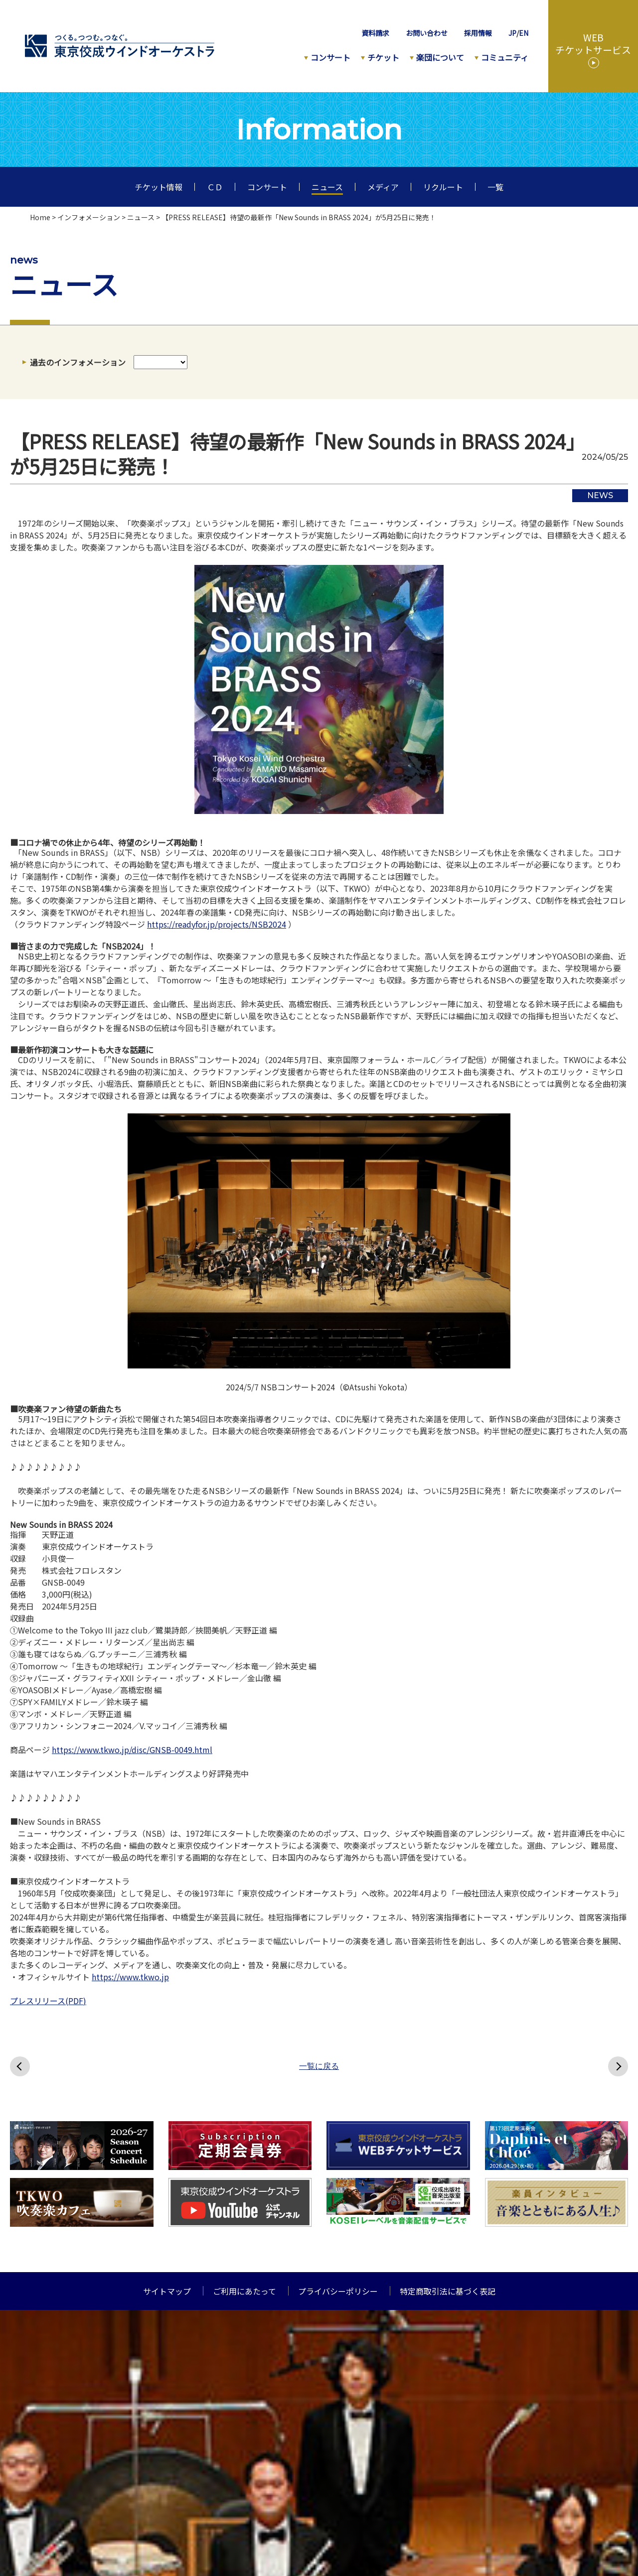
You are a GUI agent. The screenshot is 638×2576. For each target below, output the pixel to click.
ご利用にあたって (244, 2291)
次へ (618, 2066)
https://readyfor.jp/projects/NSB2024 (216, 924)
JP (512, 32)
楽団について (440, 57)
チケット (383, 57)
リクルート (443, 187)
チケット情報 (158, 187)
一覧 (495, 187)
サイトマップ (167, 2291)
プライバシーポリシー (338, 2291)
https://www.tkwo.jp (130, 1977)
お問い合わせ (427, 32)
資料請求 (375, 32)
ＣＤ (215, 187)
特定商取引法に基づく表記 (447, 2291)
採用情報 (478, 32)
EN (523, 32)
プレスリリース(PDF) (48, 2001)
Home (40, 217)
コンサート (330, 57)
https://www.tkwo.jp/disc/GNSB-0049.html (132, 1750)
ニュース (327, 187)
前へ (20, 2066)
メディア (383, 187)
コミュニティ (504, 57)
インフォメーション (88, 217)
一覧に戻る (319, 2066)
